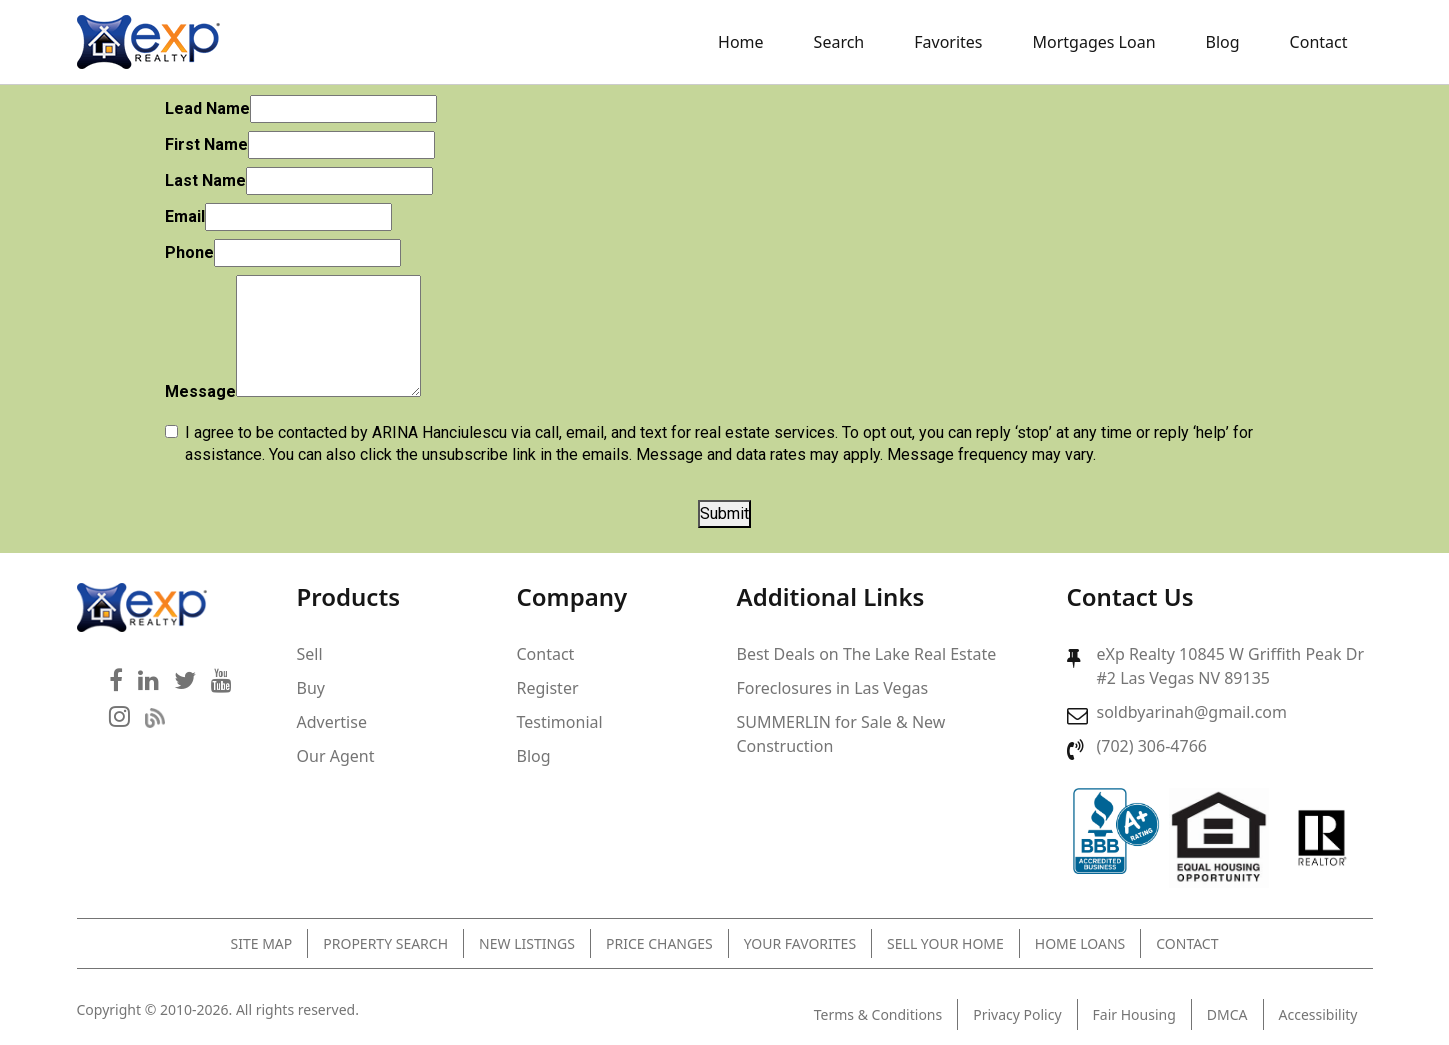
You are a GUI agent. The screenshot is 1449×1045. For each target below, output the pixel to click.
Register (548, 688)
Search (839, 42)
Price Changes (659, 943)
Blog (1223, 42)
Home (741, 42)
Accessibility (1318, 1014)
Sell (310, 654)
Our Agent (336, 756)
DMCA (1227, 1014)
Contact (1319, 42)
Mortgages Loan (1094, 42)
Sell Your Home (945, 943)
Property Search (385, 943)
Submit (724, 513)
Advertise (332, 722)
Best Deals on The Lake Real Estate (867, 654)
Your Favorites (800, 943)
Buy (311, 688)
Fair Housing (1134, 1014)
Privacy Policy (1017, 1014)
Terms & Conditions (878, 1014)
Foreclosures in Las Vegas (833, 688)
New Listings (527, 943)
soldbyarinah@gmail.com (1192, 712)
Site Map (262, 943)
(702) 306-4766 (1152, 746)
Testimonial (560, 722)
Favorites (948, 42)
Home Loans (1080, 943)
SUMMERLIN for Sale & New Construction (841, 734)
